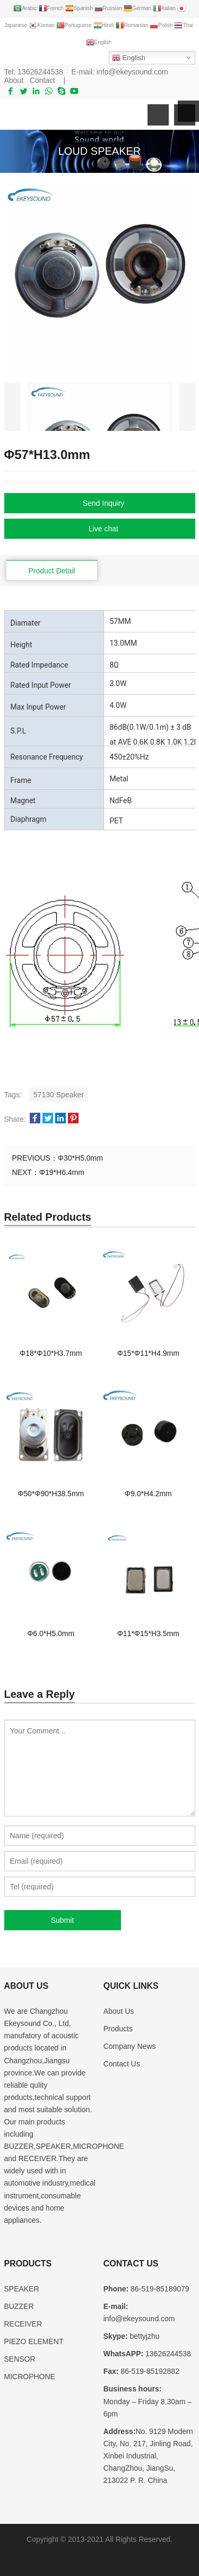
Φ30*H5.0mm (80, 1158)
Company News (129, 2046)
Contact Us (121, 2064)
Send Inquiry (104, 503)
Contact (42, 80)
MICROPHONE (29, 2376)
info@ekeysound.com (132, 72)
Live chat (103, 528)
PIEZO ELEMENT (34, 2341)
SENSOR (20, 2359)
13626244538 (40, 72)
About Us (118, 2011)
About (14, 80)
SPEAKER (21, 2289)
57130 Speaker (58, 1094)
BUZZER (19, 2306)
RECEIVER (23, 2324)
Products (118, 2028)
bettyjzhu (144, 2336)
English (128, 58)
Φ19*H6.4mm (61, 1172)
